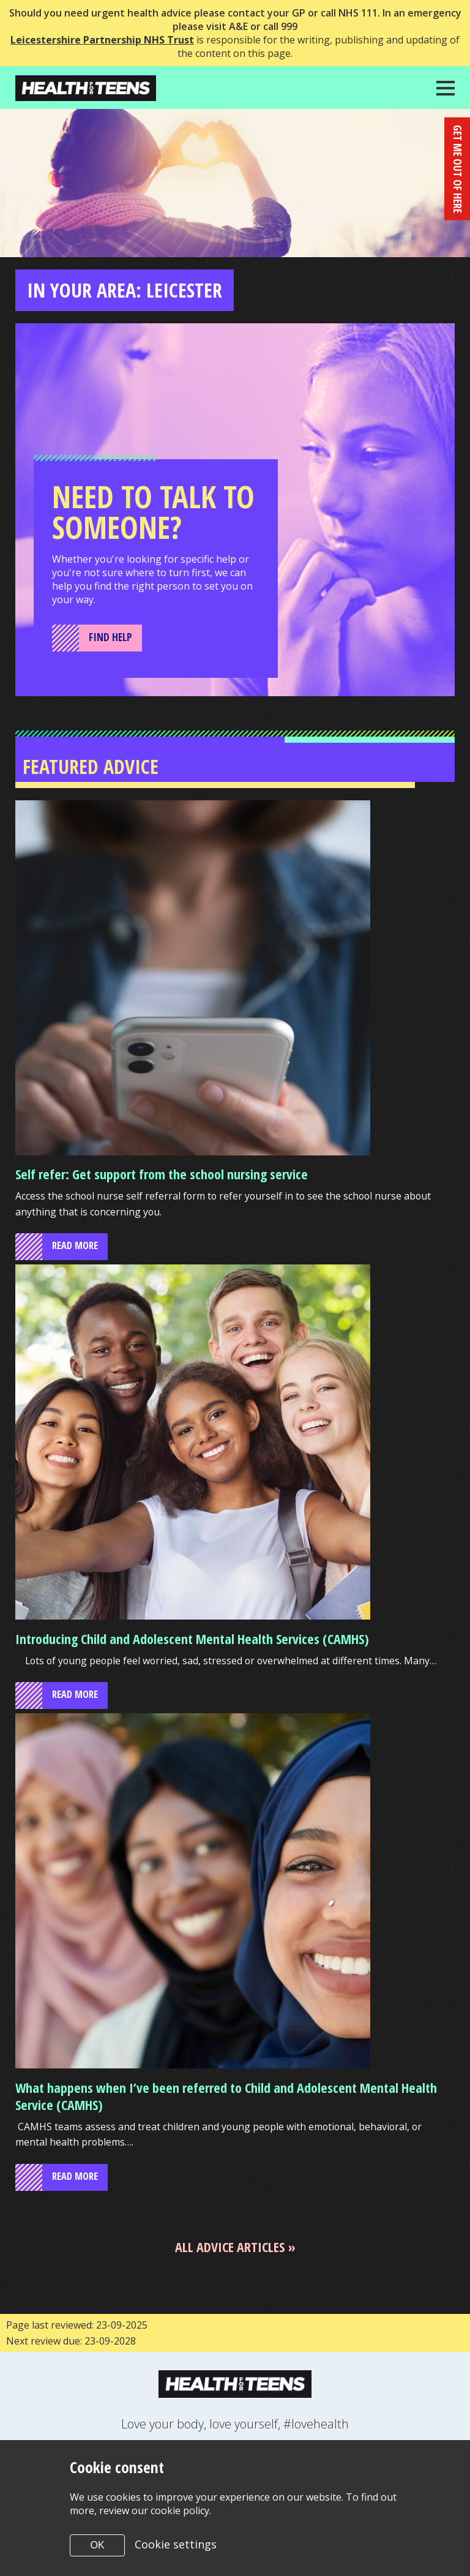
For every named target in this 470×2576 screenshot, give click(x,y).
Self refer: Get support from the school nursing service (161, 1174)
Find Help (111, 636)
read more (77, 1246)
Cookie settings (176, 2544)
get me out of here (457, 167)
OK (97, 2545)
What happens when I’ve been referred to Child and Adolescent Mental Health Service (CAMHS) (226, 2098)
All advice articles (230, 2249)
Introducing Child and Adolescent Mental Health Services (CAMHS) (192, 1640)
